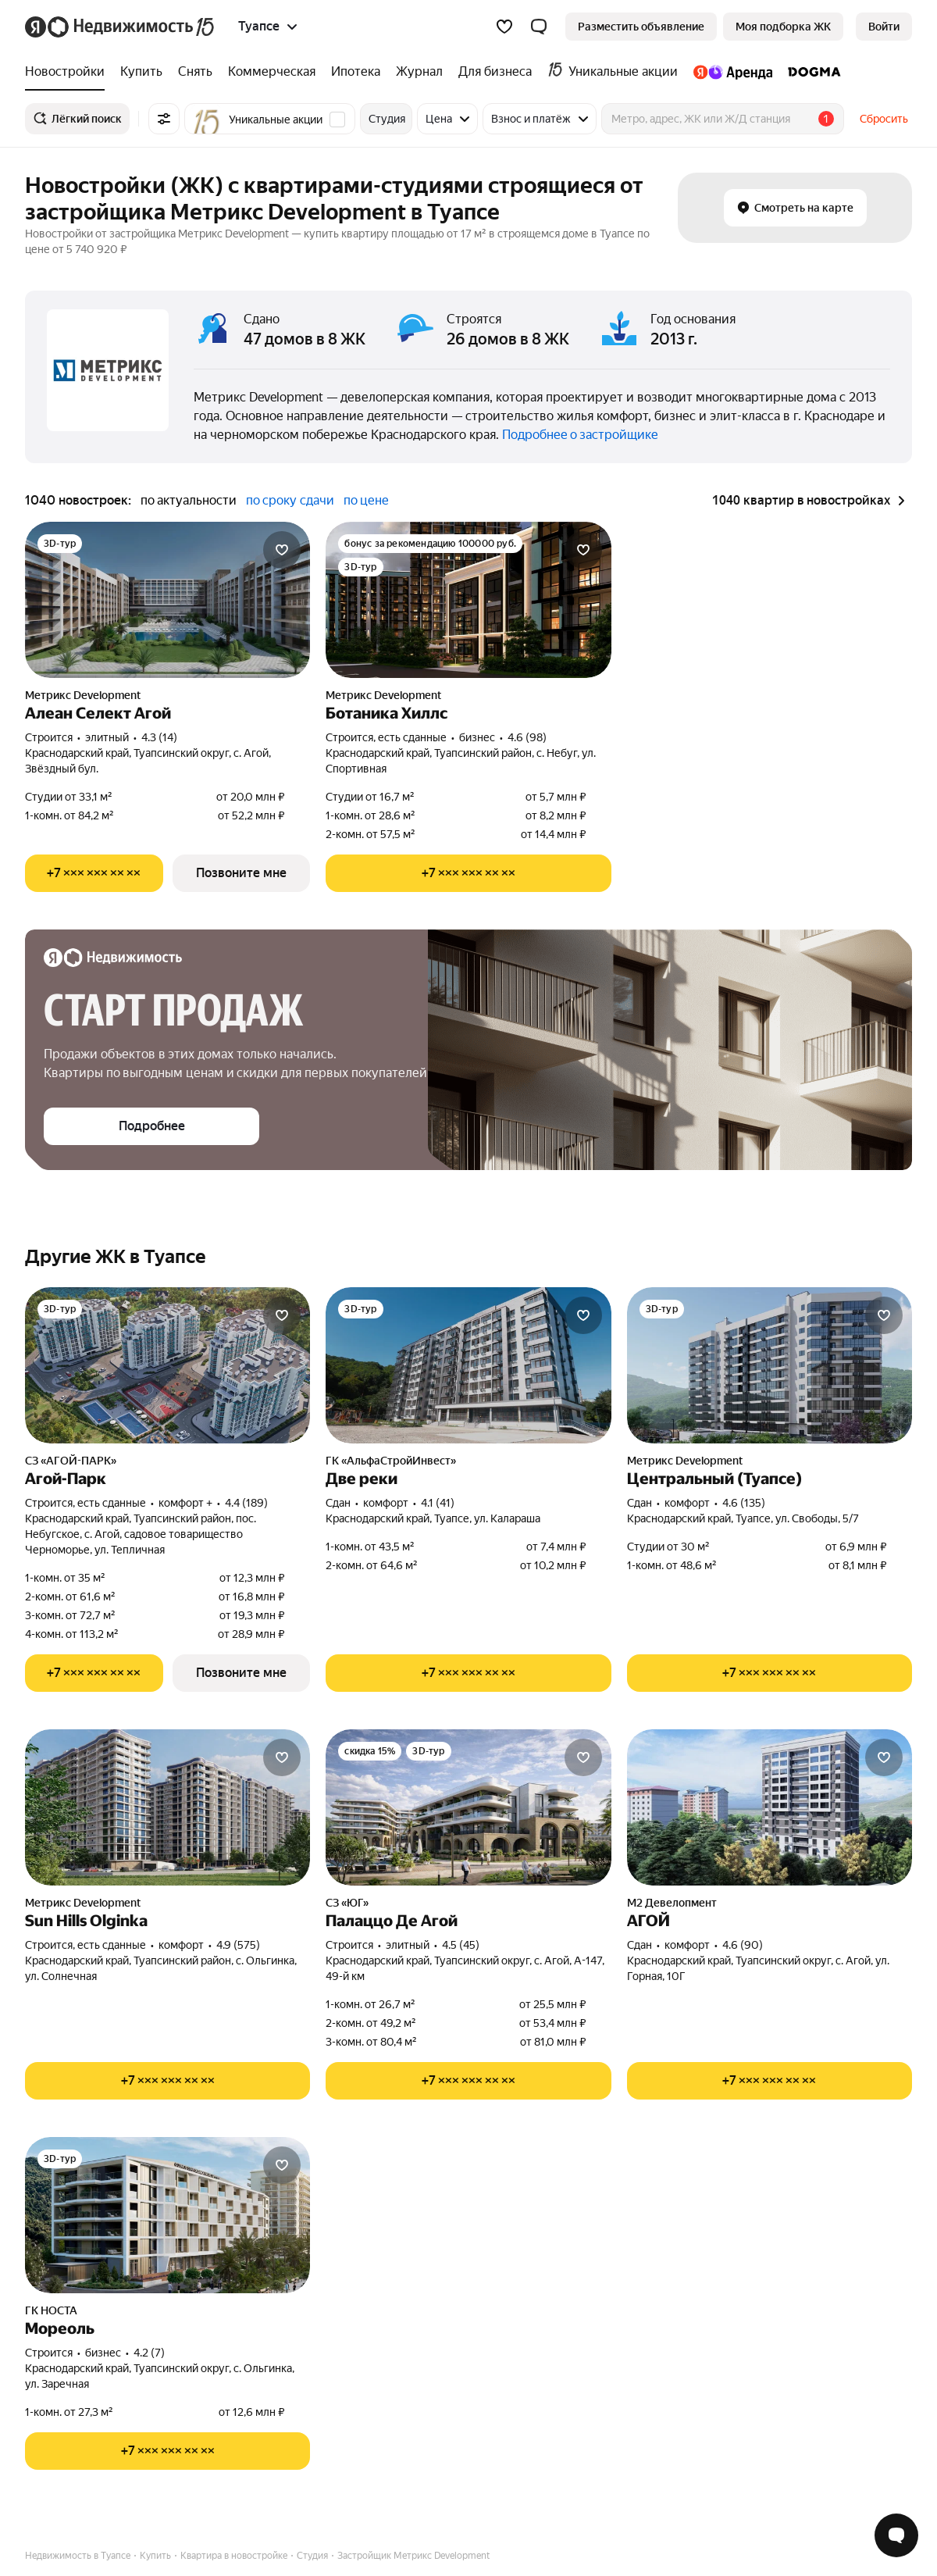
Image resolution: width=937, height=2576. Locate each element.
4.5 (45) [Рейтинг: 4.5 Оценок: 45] (460, 1945)
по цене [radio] (366, 500)
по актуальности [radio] (189, 500)
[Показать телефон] (94, 873)
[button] (539, 26)
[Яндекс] (35, 26)
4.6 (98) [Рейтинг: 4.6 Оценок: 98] (527, 737)
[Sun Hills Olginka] (167, 1807)
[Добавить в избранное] (282, 550)
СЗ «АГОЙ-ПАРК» (70, 1460)
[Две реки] (468, 1365)
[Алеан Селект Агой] (167, 600)
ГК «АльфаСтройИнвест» (391, 1460)
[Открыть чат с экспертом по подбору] (896, 2535)
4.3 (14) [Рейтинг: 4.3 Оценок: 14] (159, 737)
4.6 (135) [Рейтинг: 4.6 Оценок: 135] (743, 1503)
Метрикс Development (83, 695)
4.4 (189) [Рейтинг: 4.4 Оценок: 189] (246, 1503)
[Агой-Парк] (167, 1365)
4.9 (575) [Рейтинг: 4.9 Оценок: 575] (238, 1945)
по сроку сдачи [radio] (290, 500)
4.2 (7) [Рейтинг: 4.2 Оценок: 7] (149, 2352)
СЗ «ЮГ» (347, 1902)
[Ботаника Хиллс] (468, 600)
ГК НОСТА (51, 2310)
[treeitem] (68, 72)
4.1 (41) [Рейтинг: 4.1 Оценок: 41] (437, 1503)
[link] (884, 26)
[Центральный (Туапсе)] (769, 1365)
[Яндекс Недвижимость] (132, 26)
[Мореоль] (167, 2215)
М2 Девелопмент (672, 1902)
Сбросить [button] (884, 118)
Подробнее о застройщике (580, 434)
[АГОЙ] (769, 1807)
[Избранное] (504, 26)
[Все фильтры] (164, 118)
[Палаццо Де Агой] (468, 1807)
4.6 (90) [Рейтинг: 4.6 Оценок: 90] (742, 1945)
